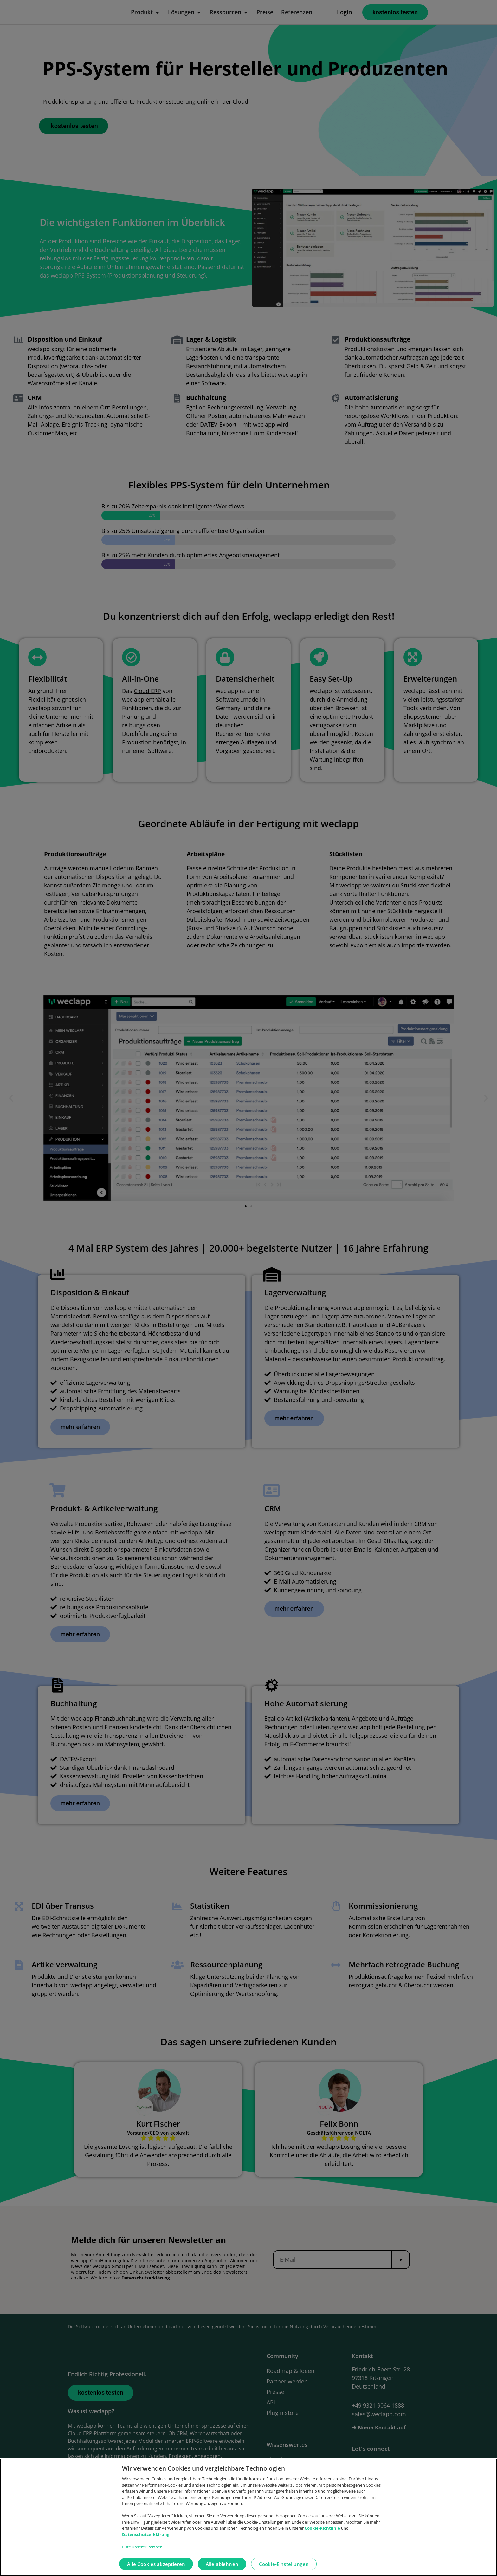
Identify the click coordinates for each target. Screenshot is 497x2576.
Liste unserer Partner (142, 2547)
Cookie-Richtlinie (323, 2528)
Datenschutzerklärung (145, 2534)
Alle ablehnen (222, 2564)
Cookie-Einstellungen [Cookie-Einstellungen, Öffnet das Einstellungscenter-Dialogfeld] (284, 2564)
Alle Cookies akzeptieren (156, 2564)
